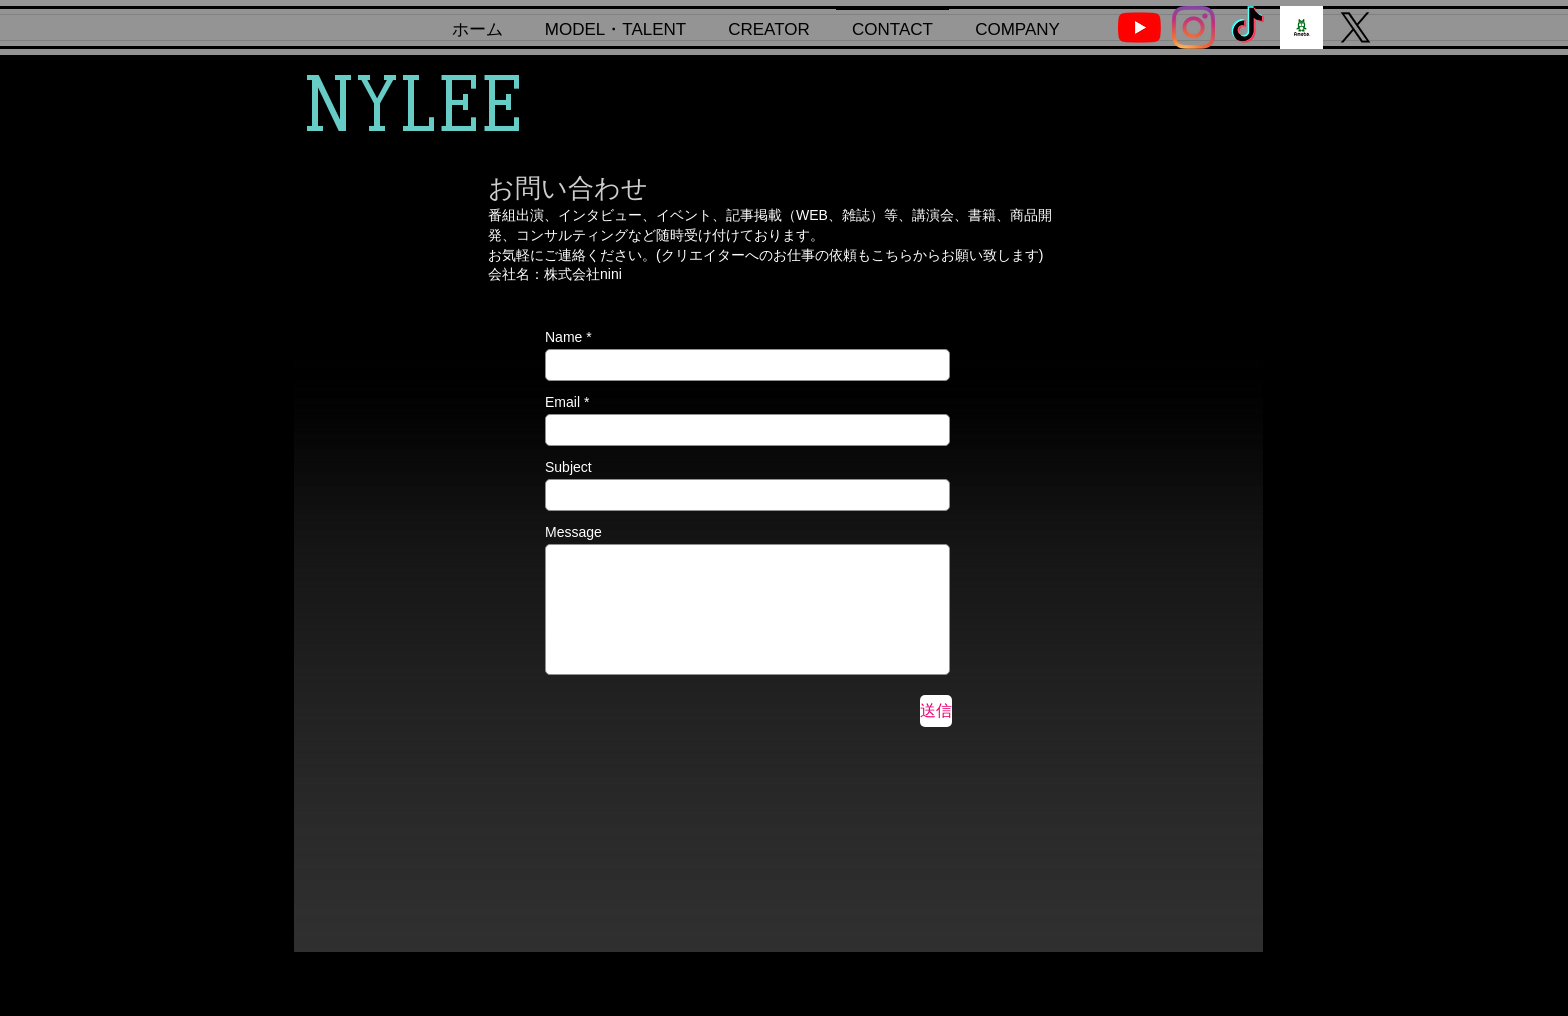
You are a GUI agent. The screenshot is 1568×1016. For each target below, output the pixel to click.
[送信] (936, 711)
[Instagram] (1193, 27)
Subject (568, 467)
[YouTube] (1139, 27)
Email (562, 402)
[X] (1355, 27)
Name (563, 337)
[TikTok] (1247, 27)
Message (573, 532)
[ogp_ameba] (1301, 27)
